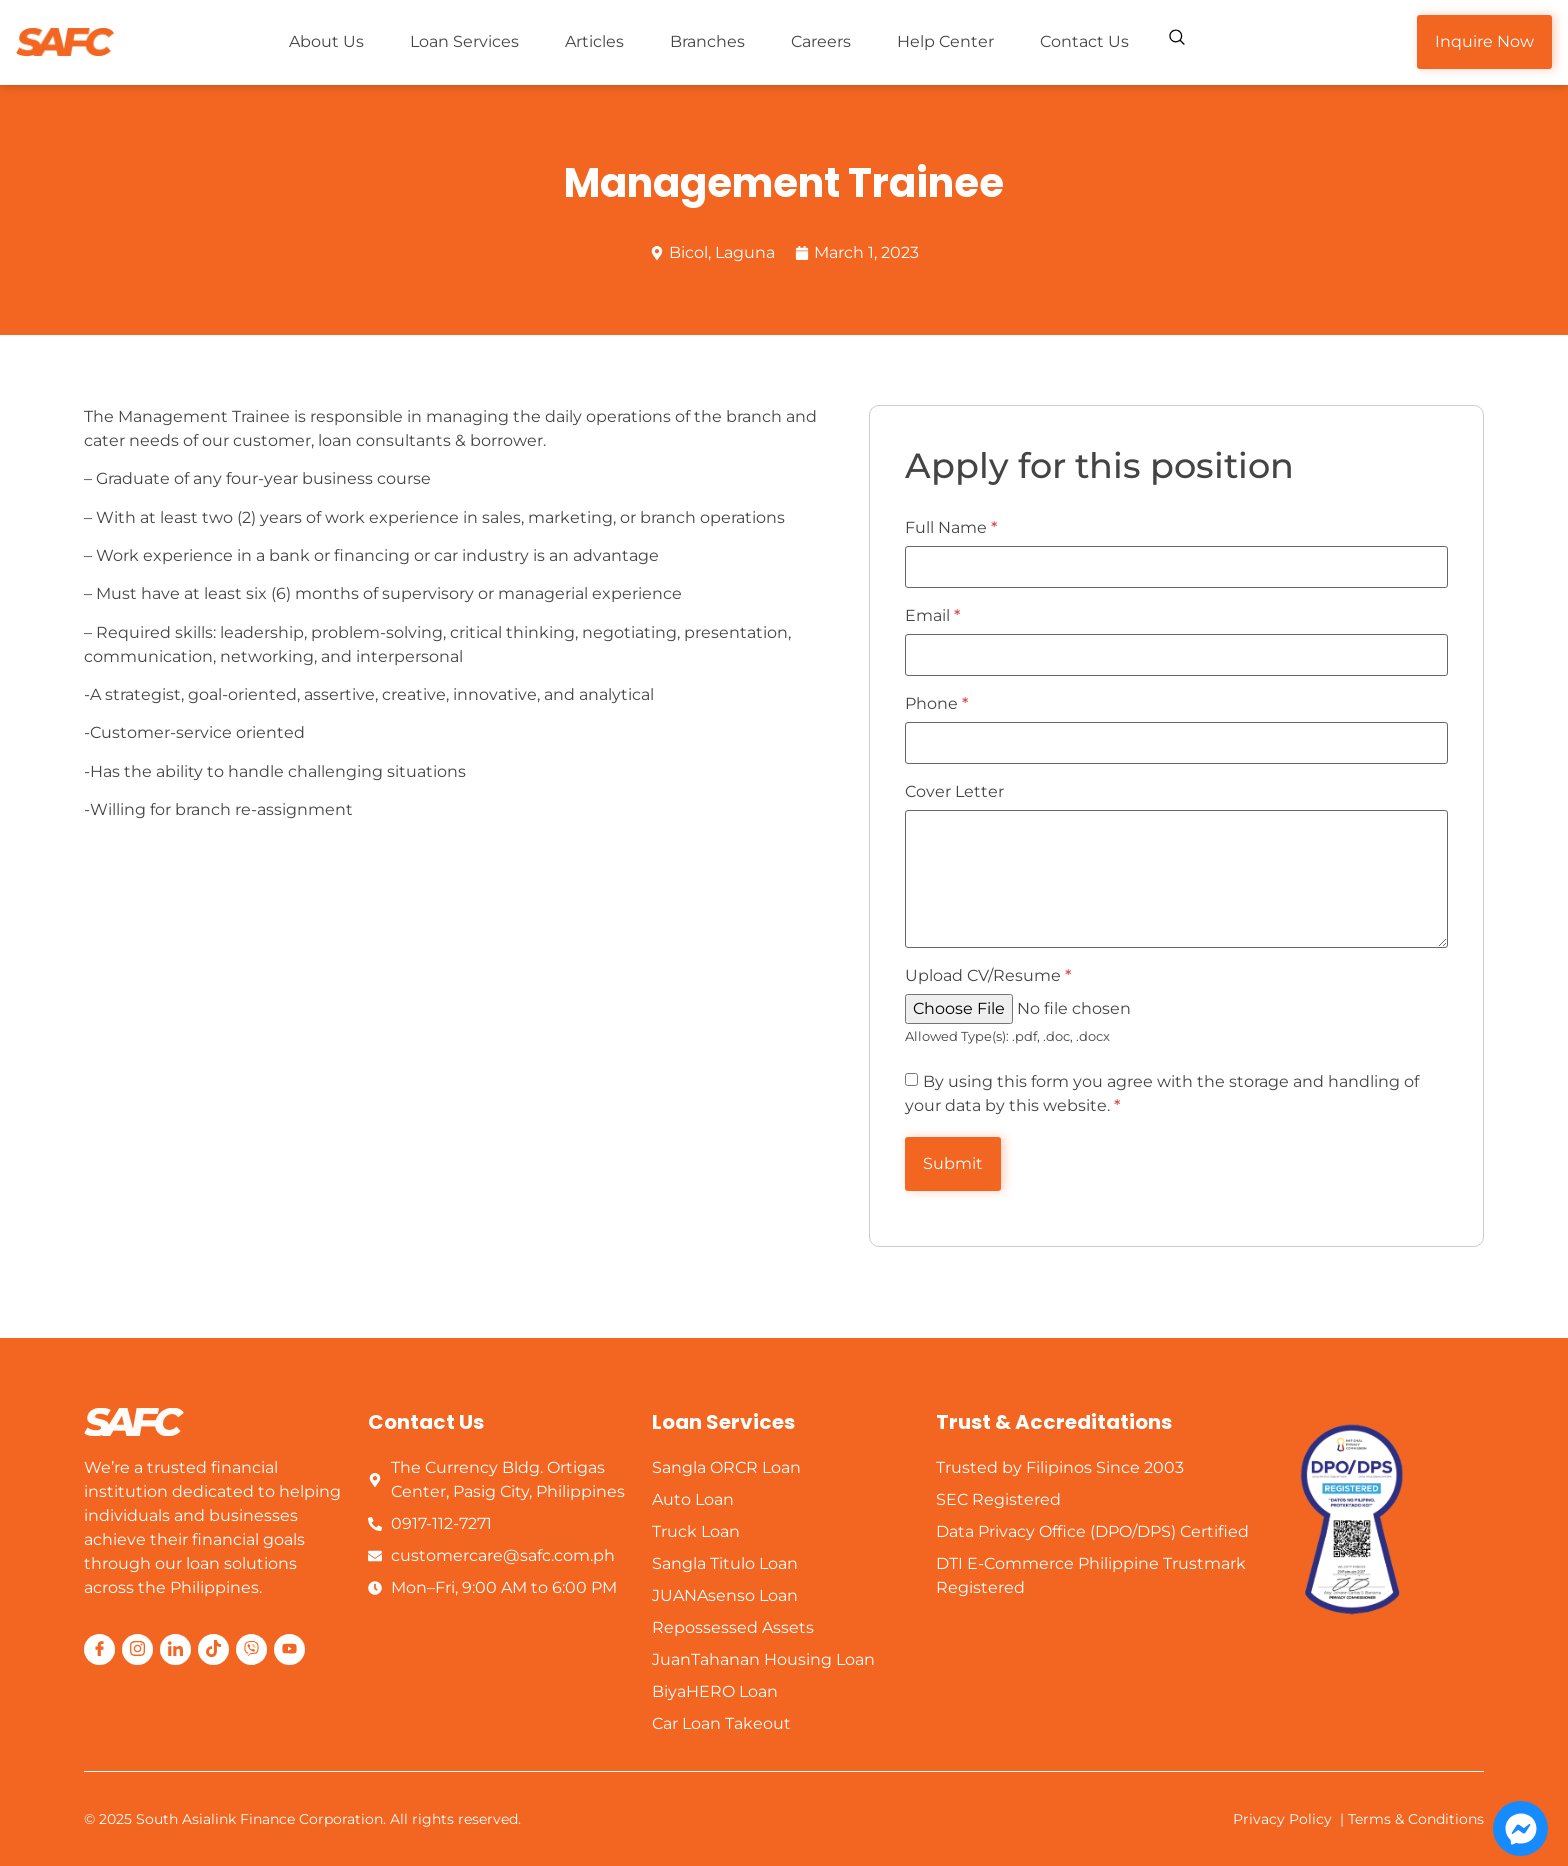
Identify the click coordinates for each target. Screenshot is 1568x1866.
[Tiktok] (213, 1649)
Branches (707, 41)
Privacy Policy (1282, 1819)
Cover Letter (954, 792)
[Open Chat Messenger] (1520, 1828)
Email (932, 616)
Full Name (951, 528)
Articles (594, 41)
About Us (326, 41)
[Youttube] (289, 1649)
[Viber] (251, 1649)
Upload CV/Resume (988, 976)
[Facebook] (99, 1649)
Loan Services (464, 41)
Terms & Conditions (1416, 1819)
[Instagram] (137, 1649)
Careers (821, 41)
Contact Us (1084, 41)
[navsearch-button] (1177, 40)
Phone (936, 704)
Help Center (945, 41)
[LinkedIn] (175, 1649)
